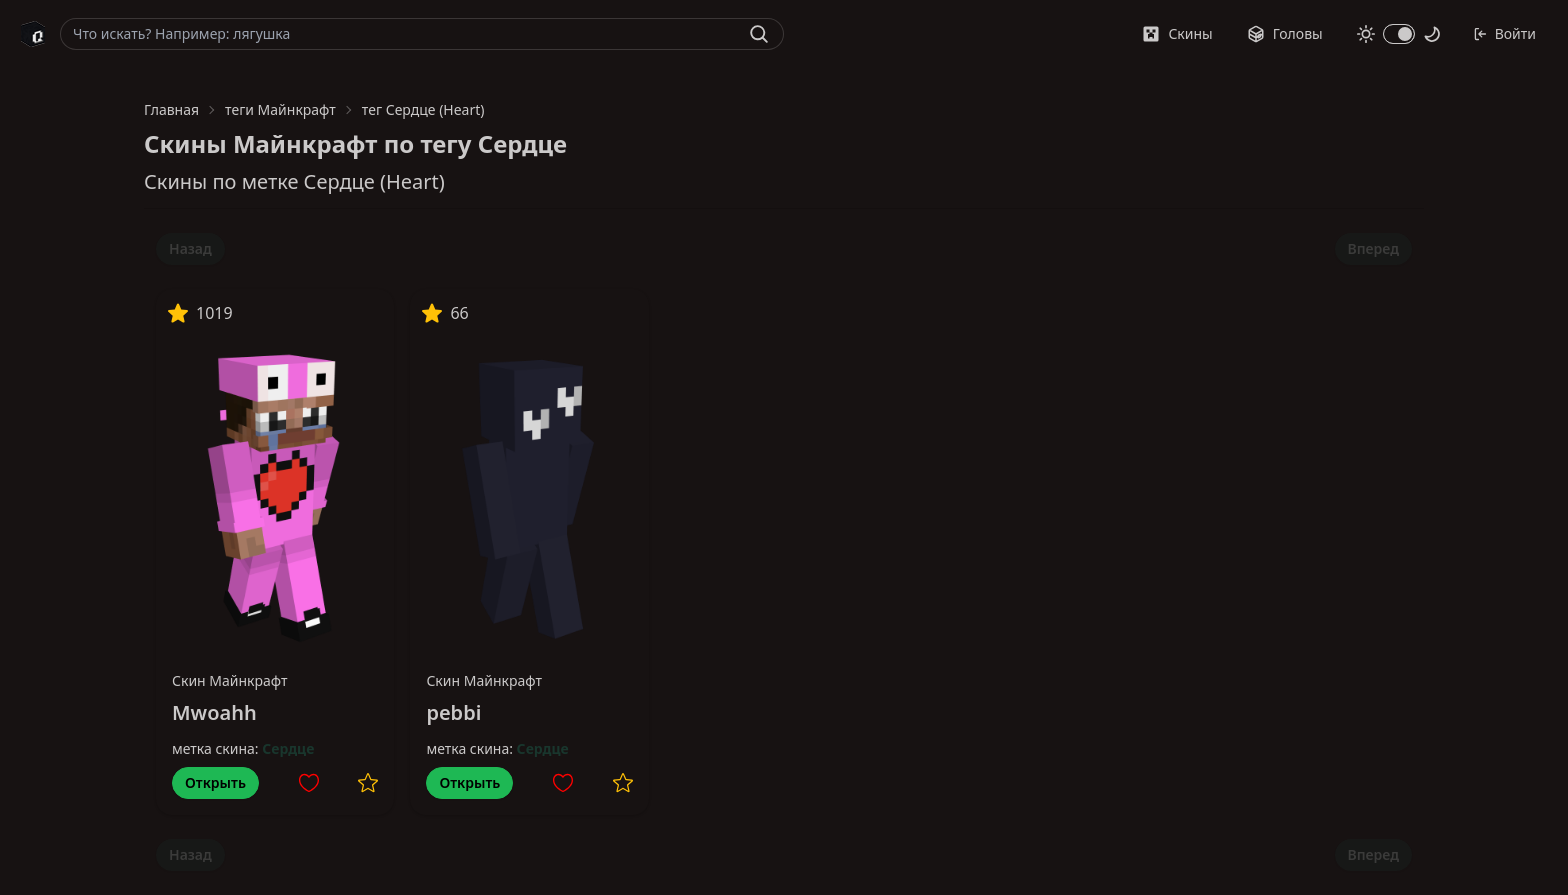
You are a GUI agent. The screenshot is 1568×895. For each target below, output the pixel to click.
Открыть (215, 782)
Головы (1285, 33)
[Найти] (759, 34)
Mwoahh (214, 712)
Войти (1504, 33)
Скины (1177, 33)
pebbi (453, 712)
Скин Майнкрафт (230, 680)
